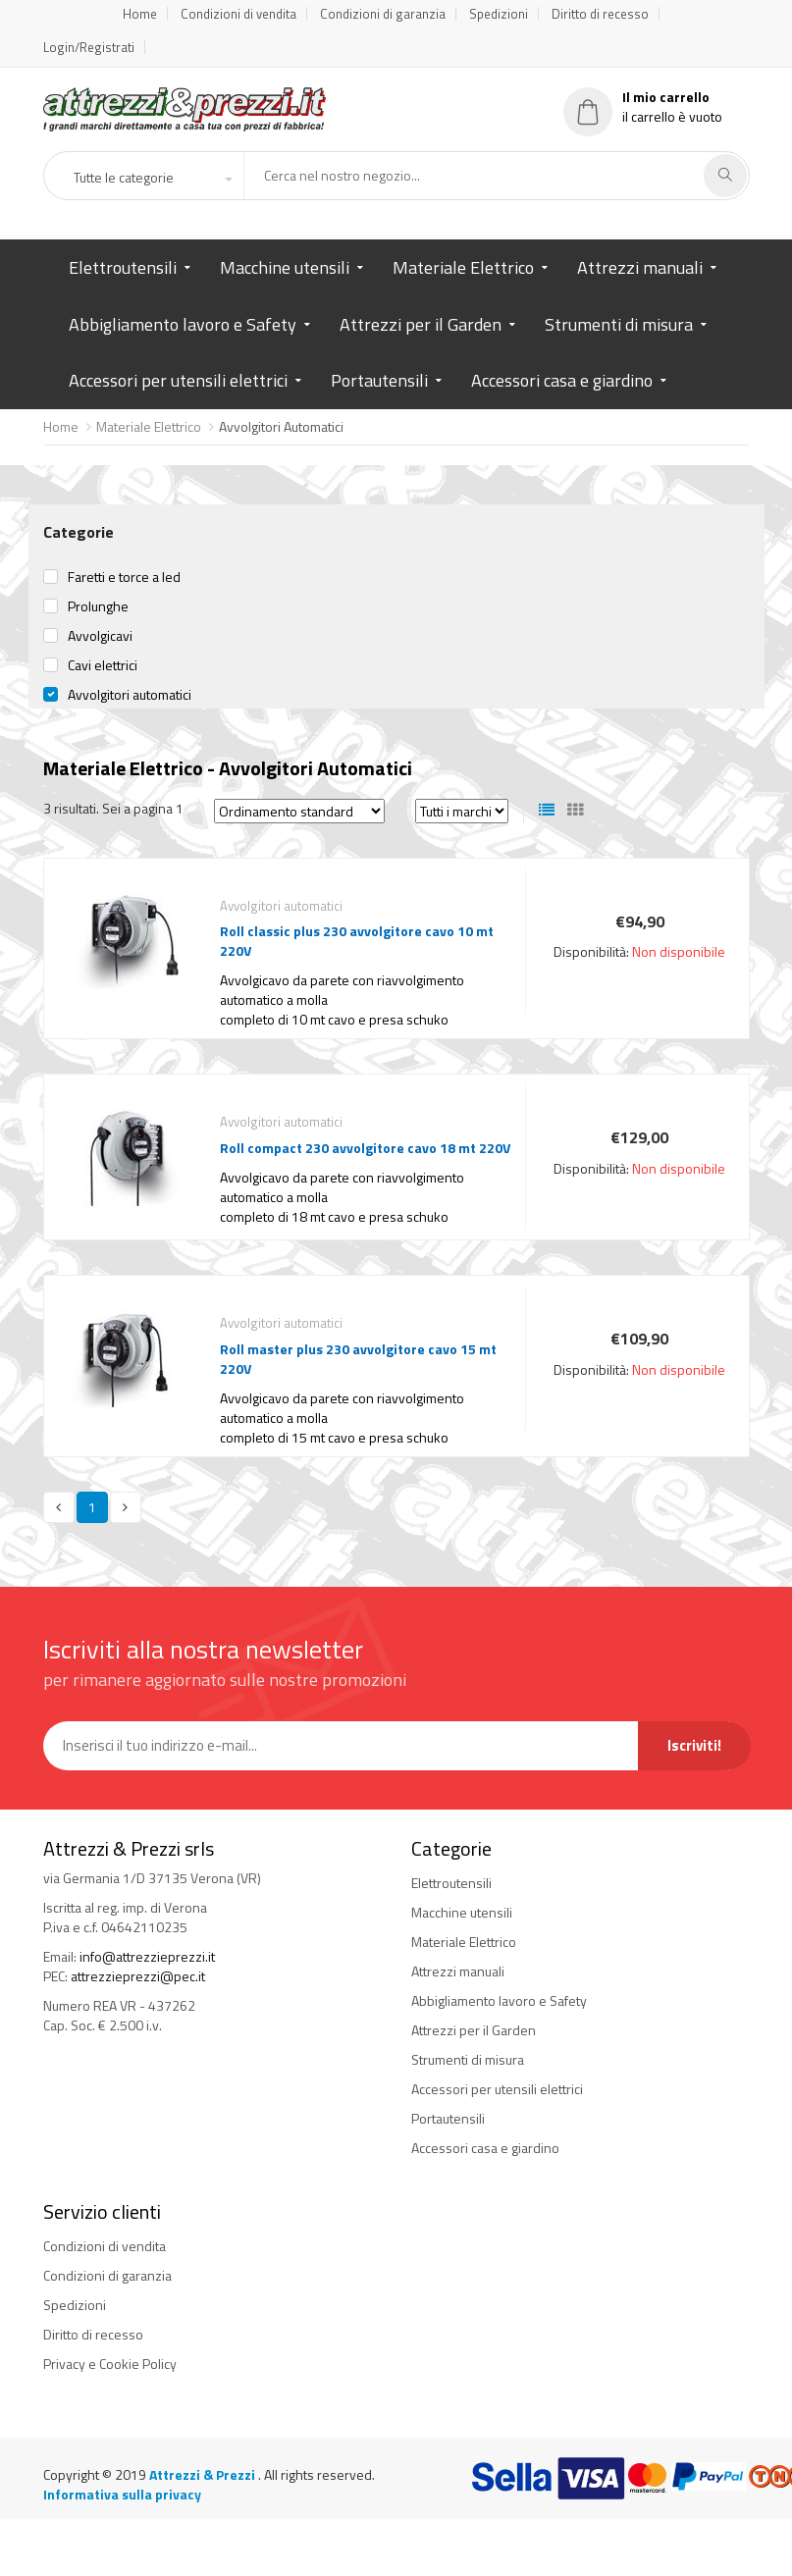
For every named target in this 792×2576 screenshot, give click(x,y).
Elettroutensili (123, 267)
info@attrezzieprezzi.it (147, 1956)
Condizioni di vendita (238, 14)
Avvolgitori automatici (129, 695)
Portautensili (379, 380)
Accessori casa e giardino (562, 380)
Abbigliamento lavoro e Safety (182, 324)
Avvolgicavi (100, 636)
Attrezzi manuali (640, 267)
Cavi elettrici (102, 665)
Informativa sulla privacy (122, 2494)
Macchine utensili (284, 267)
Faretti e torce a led (124, 577)
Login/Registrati (88, 47)
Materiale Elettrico (463, 267)
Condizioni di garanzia (383, 14)
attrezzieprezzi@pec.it (138, 1976)
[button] (152, 177)
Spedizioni (498, 14)
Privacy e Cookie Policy (110, 2363)
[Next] (125, 1507)
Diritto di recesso (600, 14)
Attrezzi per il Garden (421, 324)
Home (140, 14)
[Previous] (59, 1507)
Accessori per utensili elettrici (178, 380)
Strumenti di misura (619, 324)
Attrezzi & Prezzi (203, 2474)
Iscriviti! (694, 1745)
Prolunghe (98, 606)
